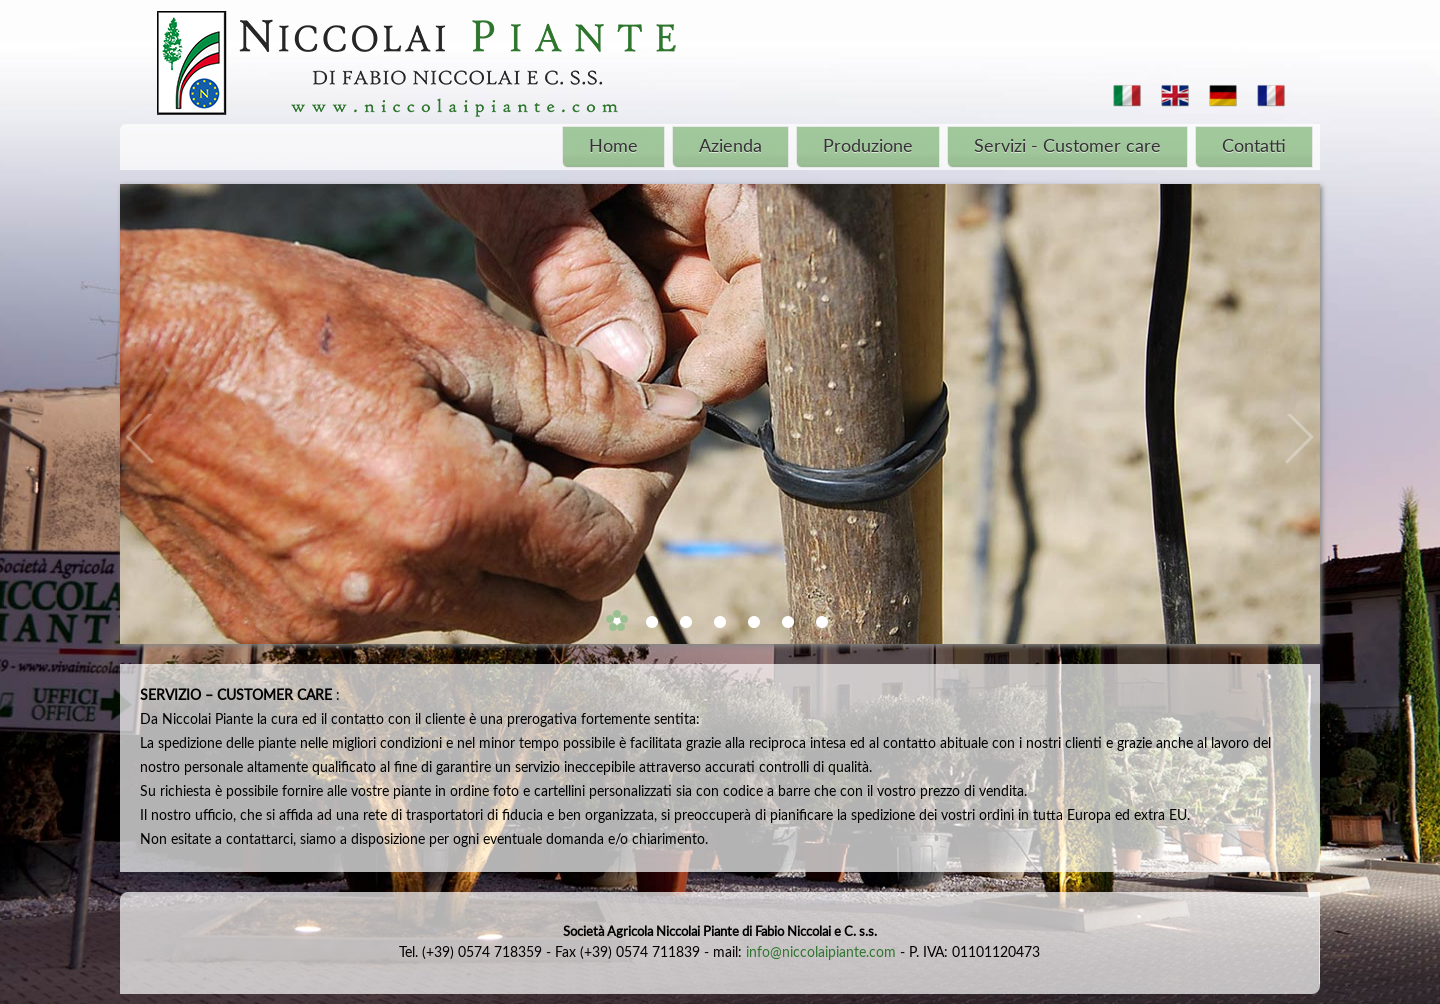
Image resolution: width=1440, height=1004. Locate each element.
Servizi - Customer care (1067, 147)
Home (613, 147)
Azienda (730, 147)
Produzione (868, 147)
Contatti (1254, 147)
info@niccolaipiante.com (821, 953)
